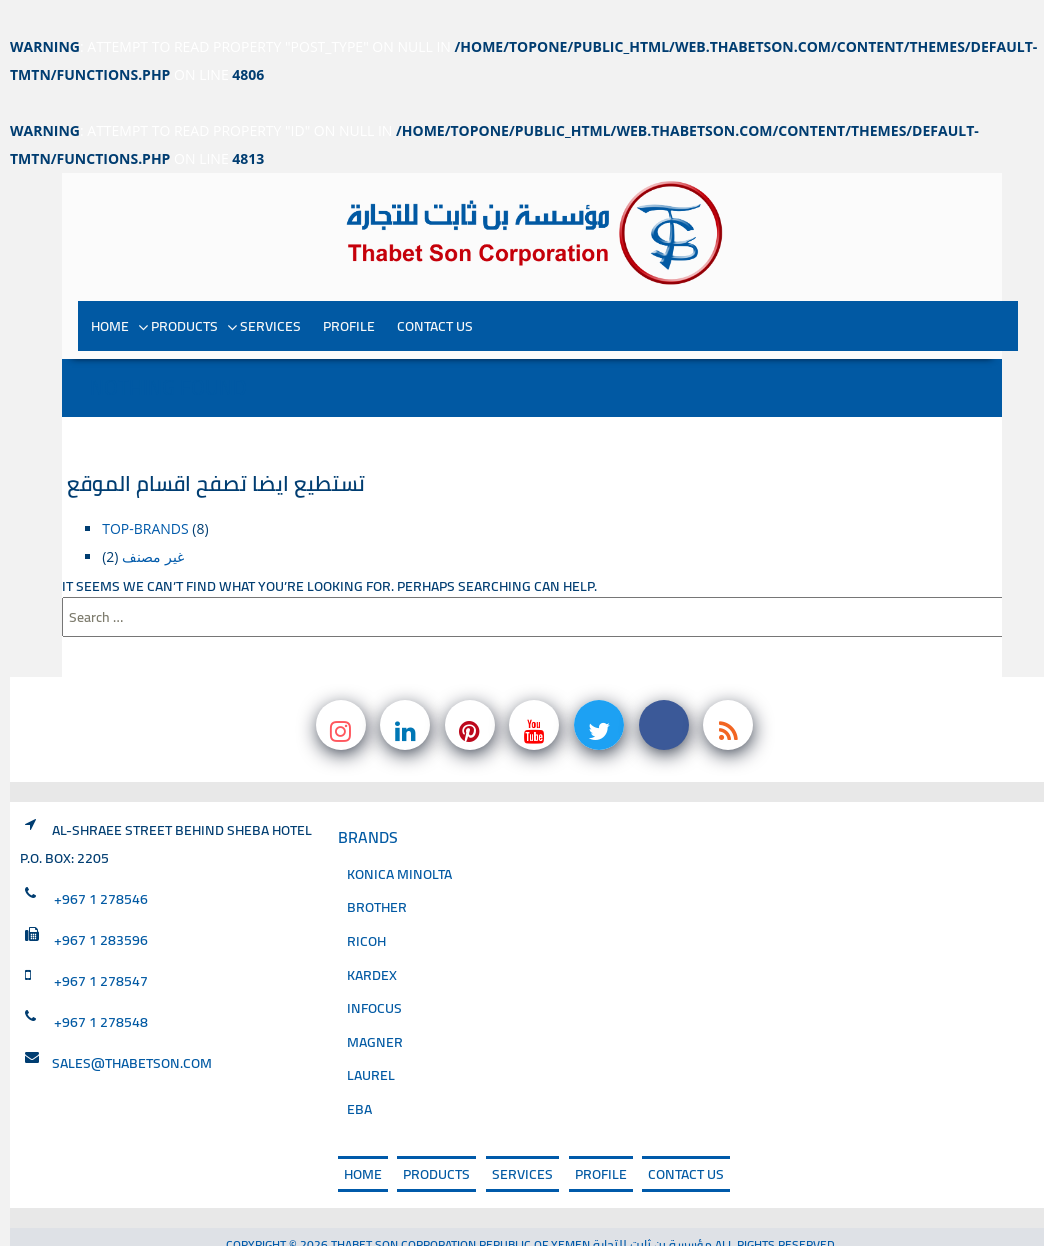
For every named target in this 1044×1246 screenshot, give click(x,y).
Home (110, 291)
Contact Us (435, 291)
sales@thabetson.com (132, 1028)
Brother (377, 873)
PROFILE (349, 291)
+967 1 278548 (101, 987)
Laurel (371, 1041)
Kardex (372, 940)
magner (375, 1007)
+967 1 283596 (101, 905)
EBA (359, 1074)
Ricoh (366, 906)
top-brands (145, 493)
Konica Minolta (399, 839)
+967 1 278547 (101, 946)
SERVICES (270, 291)
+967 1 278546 (101, 864)
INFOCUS (374, 973)
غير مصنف (153, 521)
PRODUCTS (184, 291)
